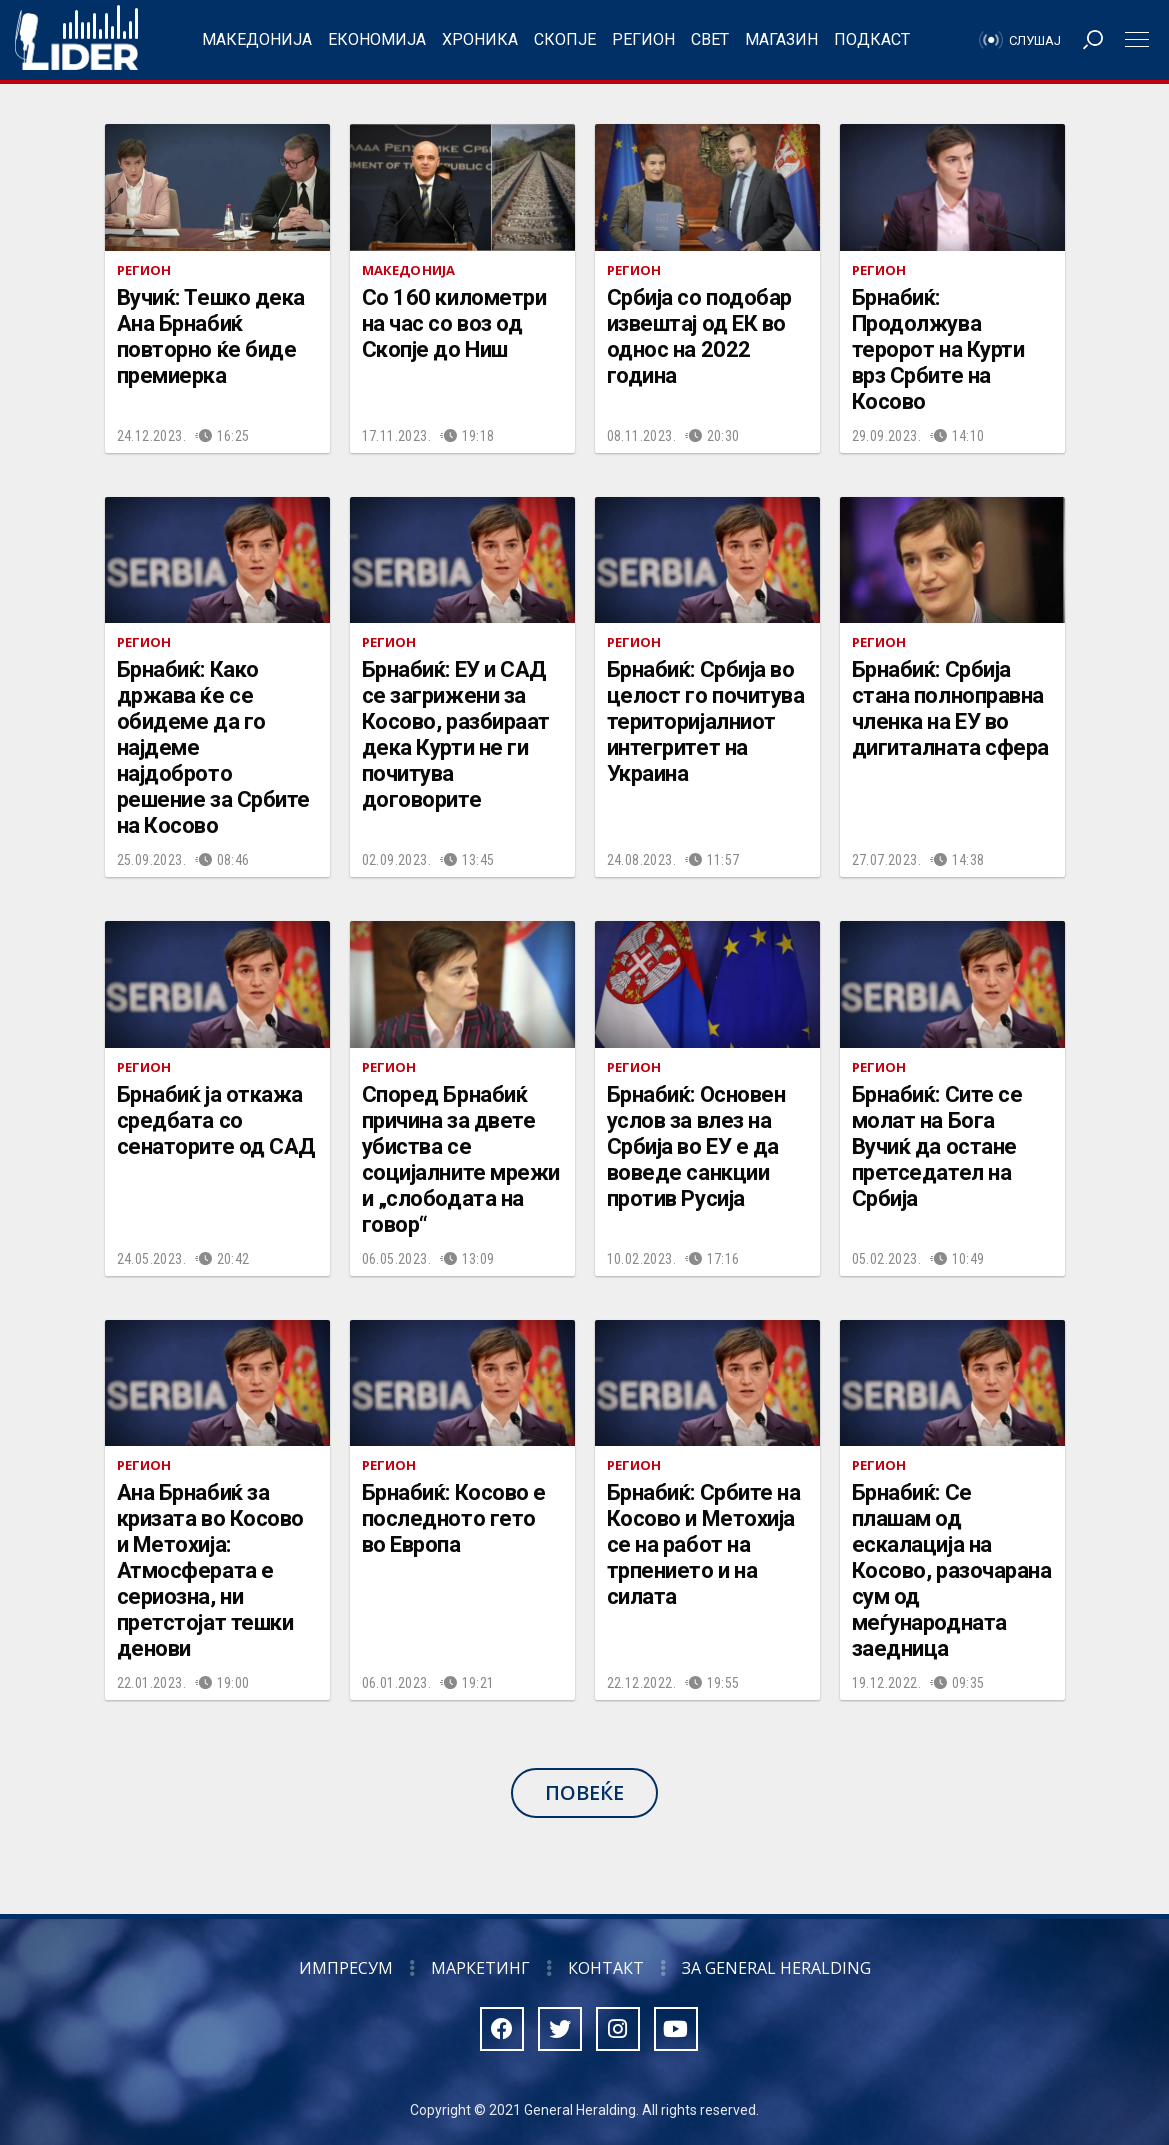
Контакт (606, 1968)
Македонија (257, 39)
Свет (710, 39)
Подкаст (872, 39)
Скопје (565, 39)
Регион (643, 39)
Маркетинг (480, 1968)
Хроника (480, 39)
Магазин (781, 39)
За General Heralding (776, 1968)
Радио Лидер (76, 40)
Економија (377, 39)
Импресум (346, 1968)
